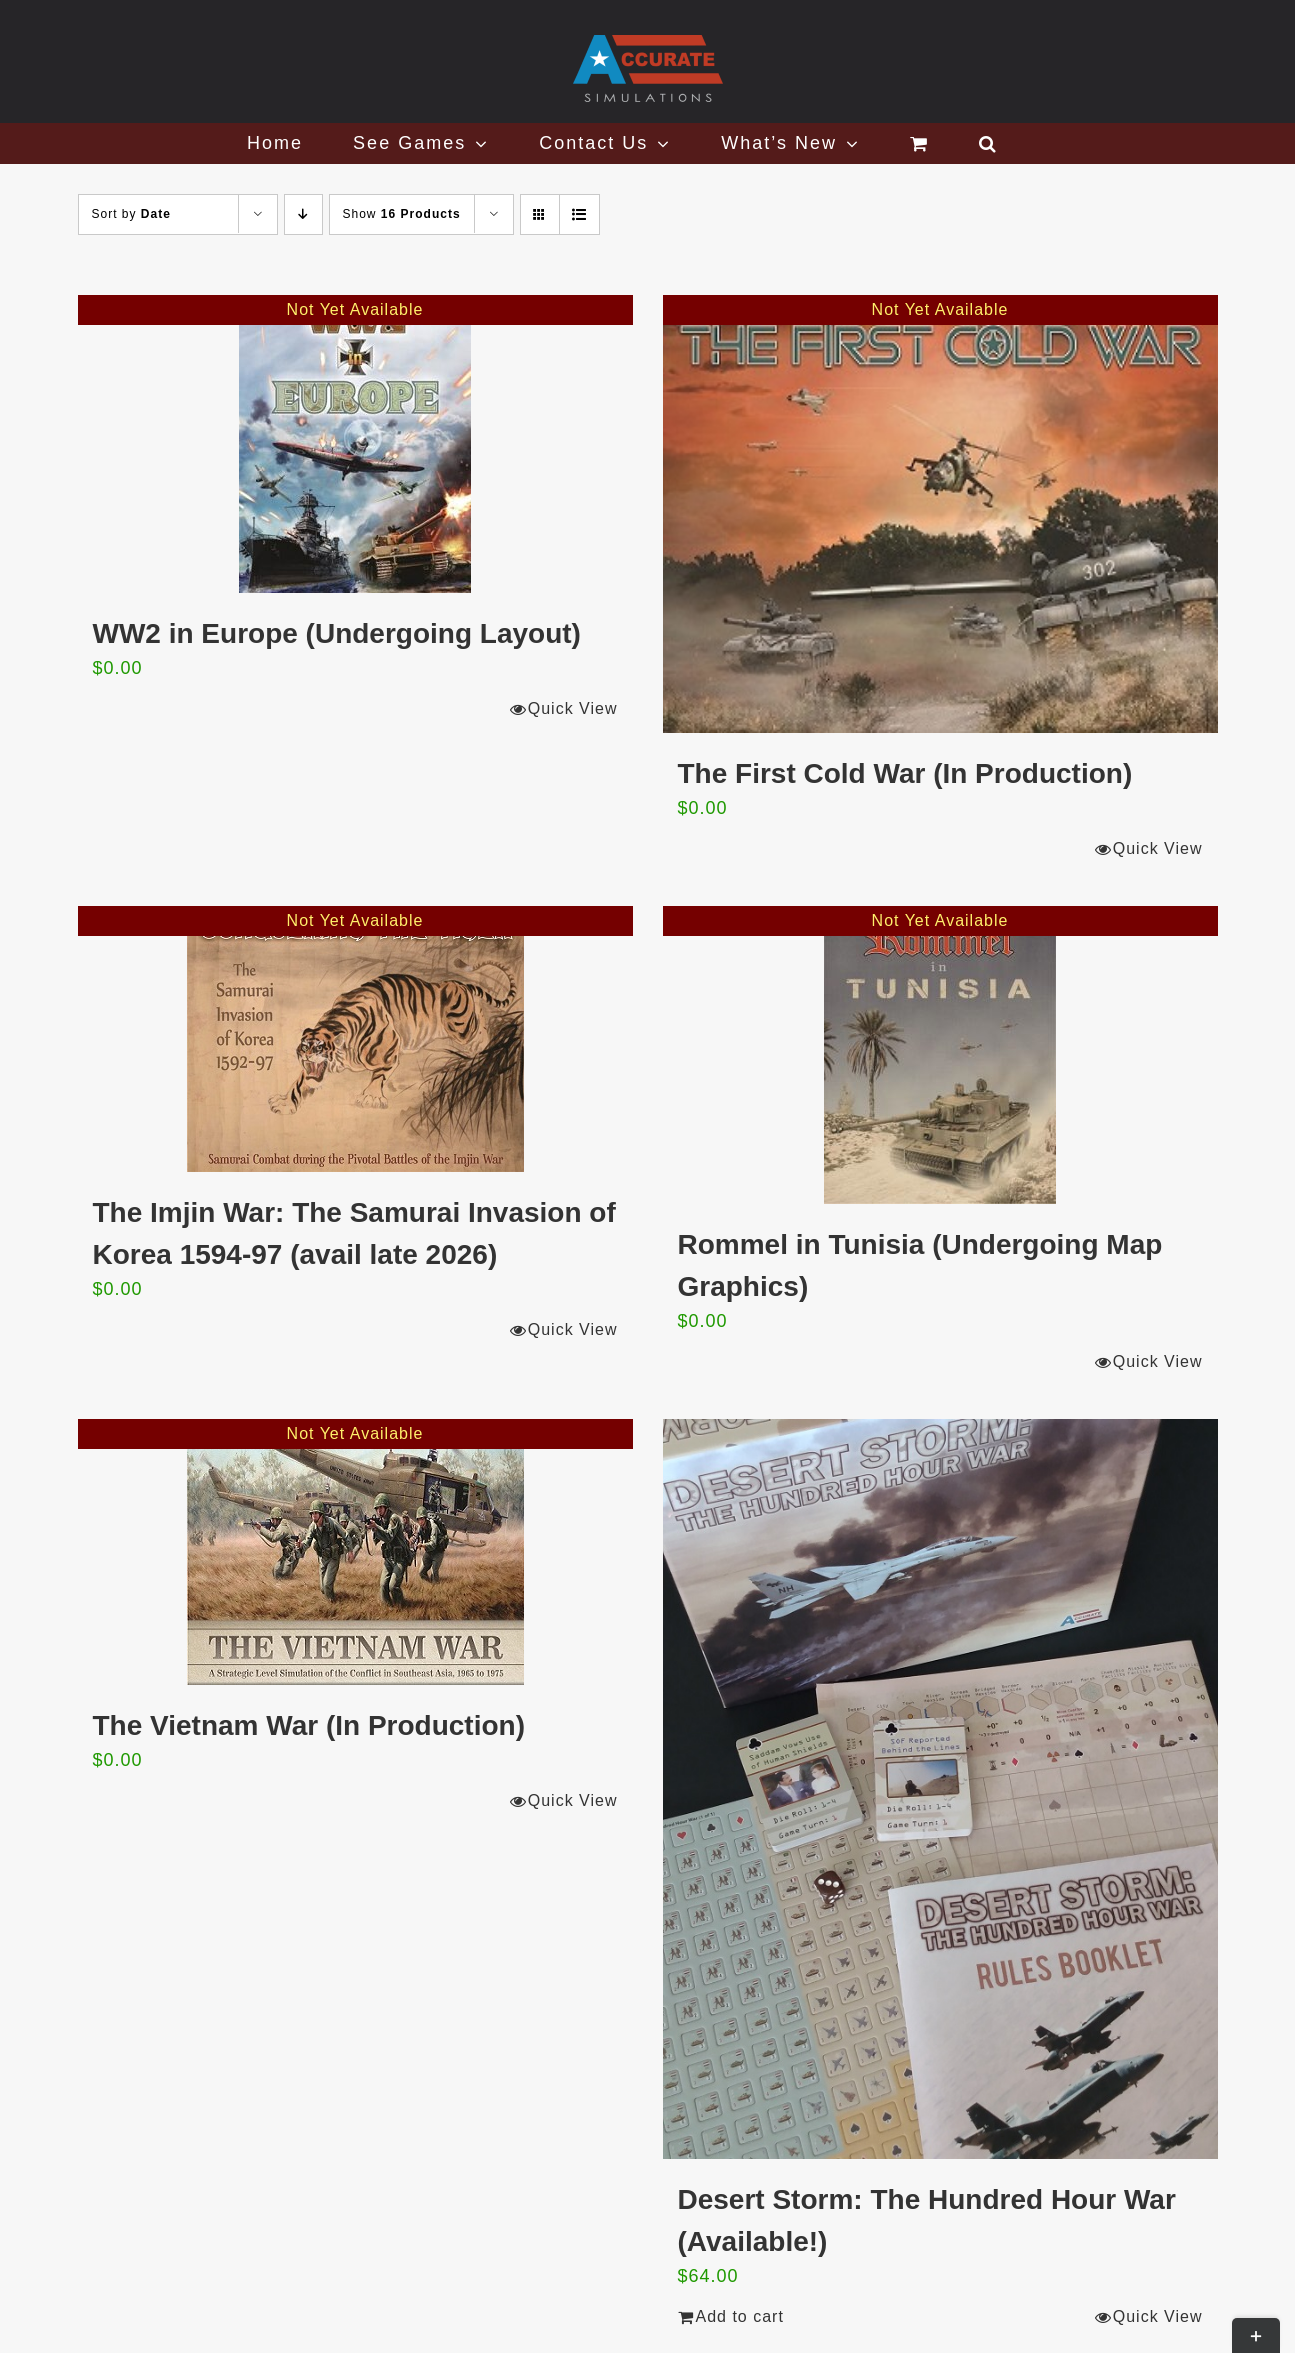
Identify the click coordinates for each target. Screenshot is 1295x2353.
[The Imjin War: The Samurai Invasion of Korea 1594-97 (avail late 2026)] (355, 1039)
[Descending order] (303, 214)
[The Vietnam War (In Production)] (355, 1552)
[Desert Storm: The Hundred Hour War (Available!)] (940, 1789)
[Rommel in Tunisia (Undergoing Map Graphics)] (940, 1055)
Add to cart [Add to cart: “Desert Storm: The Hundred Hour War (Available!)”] (740, 2316)
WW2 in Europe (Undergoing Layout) (337, 633)
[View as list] (579, 214)
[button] (988, 143)
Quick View (573, 708)
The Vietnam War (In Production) (309, 1725)
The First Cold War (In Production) (905, 773)
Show (402, 214)
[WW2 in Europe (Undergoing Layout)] (355, 444)
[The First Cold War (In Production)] (940, 514)
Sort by (131, 214)
